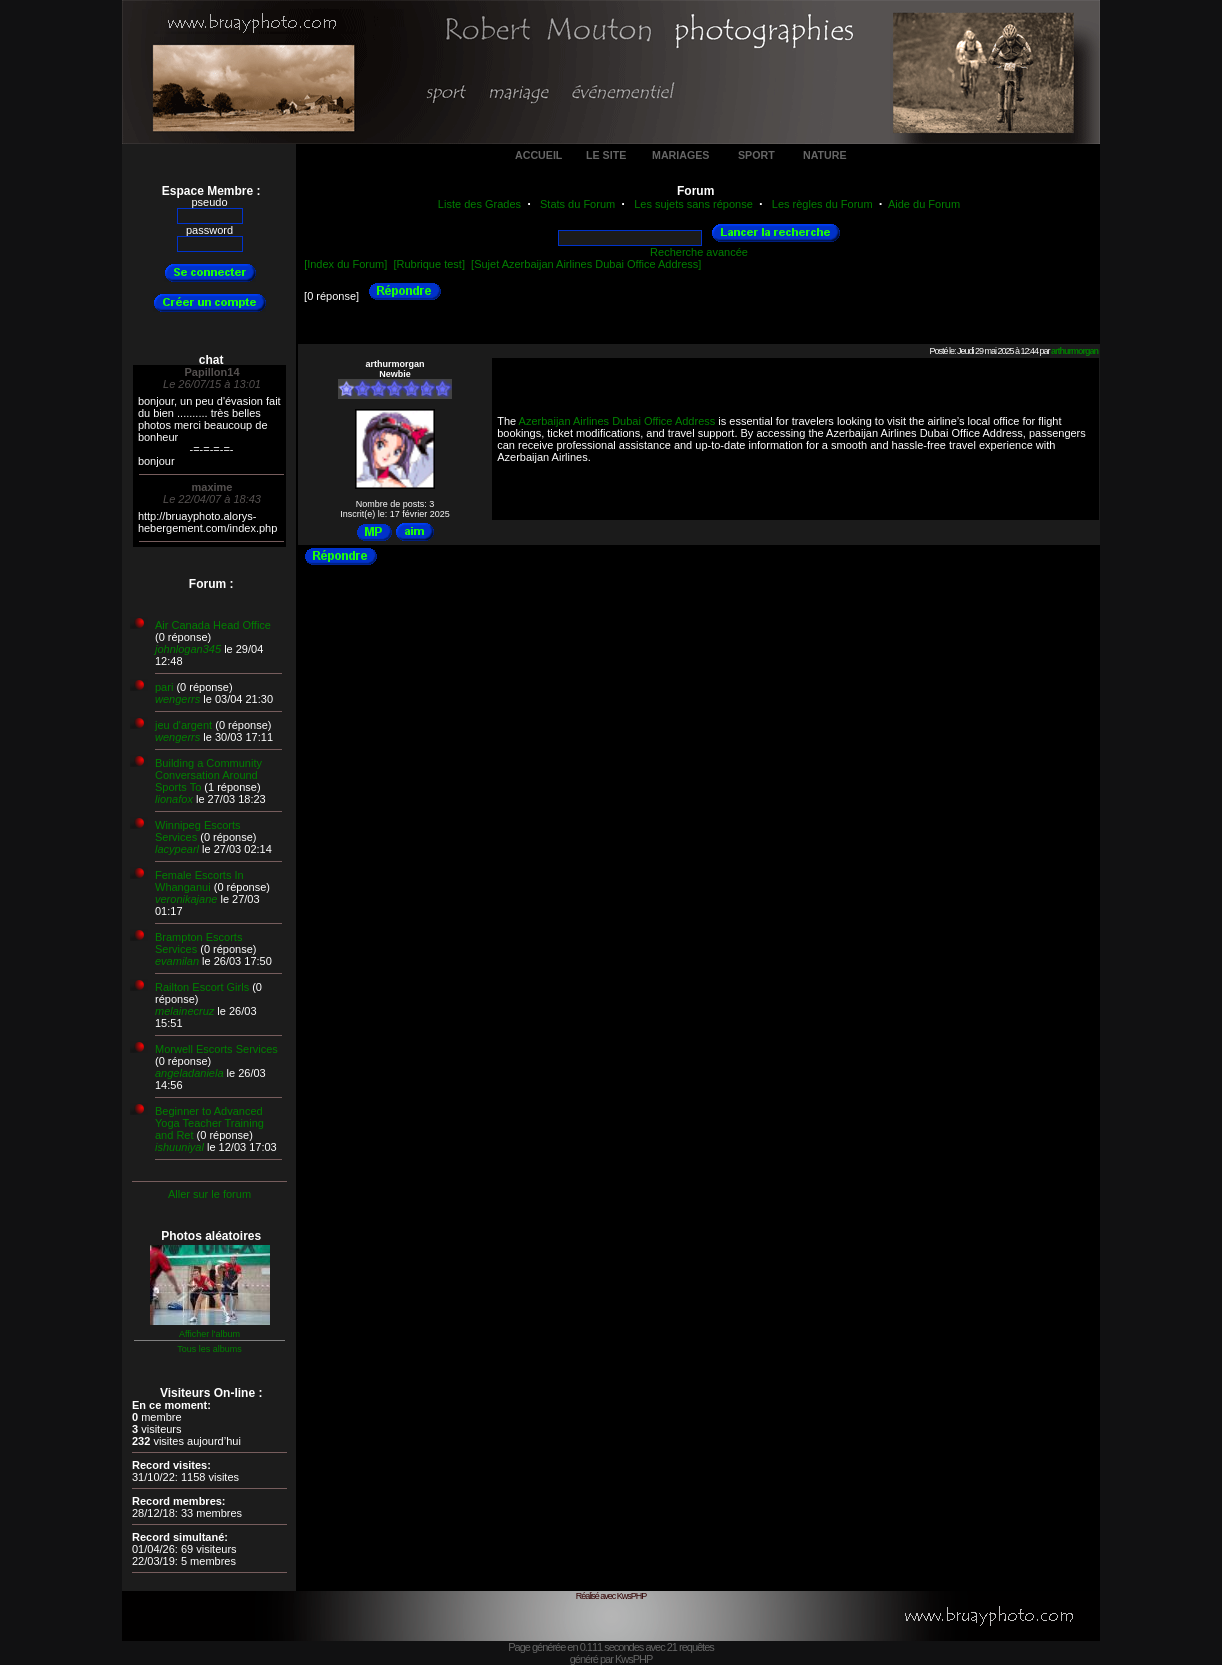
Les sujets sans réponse (693, 204)
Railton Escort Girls (202, 987)
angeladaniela (189, 1073)
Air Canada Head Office (213, 625)
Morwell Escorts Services (216, 1049)
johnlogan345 (188, 649)
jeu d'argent (183, 725)
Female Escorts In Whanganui (199, 881)
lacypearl (177, 849)
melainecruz (184, 1011)
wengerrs (177, 699)
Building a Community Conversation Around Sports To (208, 775)
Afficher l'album (209, 1334)
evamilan (177, 961)
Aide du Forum (924, 204)
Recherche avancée (699, 252)
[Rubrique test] (429, 264)
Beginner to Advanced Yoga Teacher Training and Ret (209, 1123)
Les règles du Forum (822, 204)
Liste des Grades (479, 204)
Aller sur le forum (209, 1194)
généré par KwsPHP (611, 1659)
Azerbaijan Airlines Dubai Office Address (617, 421)
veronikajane (186, 899)
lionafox (174, 799)
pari (164, 687)
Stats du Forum (577, 204)
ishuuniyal (179, 1147)
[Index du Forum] (345, 264)
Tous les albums (209, 1349)
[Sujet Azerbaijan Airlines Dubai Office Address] (586, 264)
